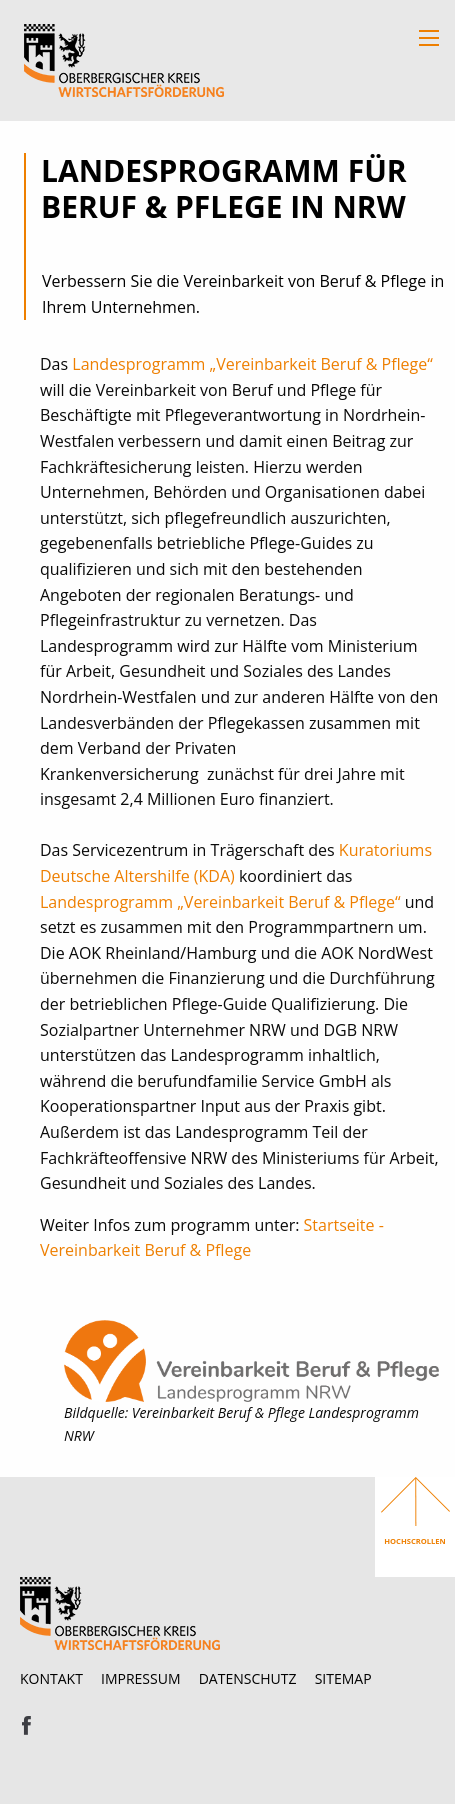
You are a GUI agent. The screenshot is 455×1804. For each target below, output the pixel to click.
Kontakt (51, 1678)
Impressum (141, 1678)
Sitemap (343, 1678)
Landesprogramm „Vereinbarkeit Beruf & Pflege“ (252, 364)
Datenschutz (248, 1678)
